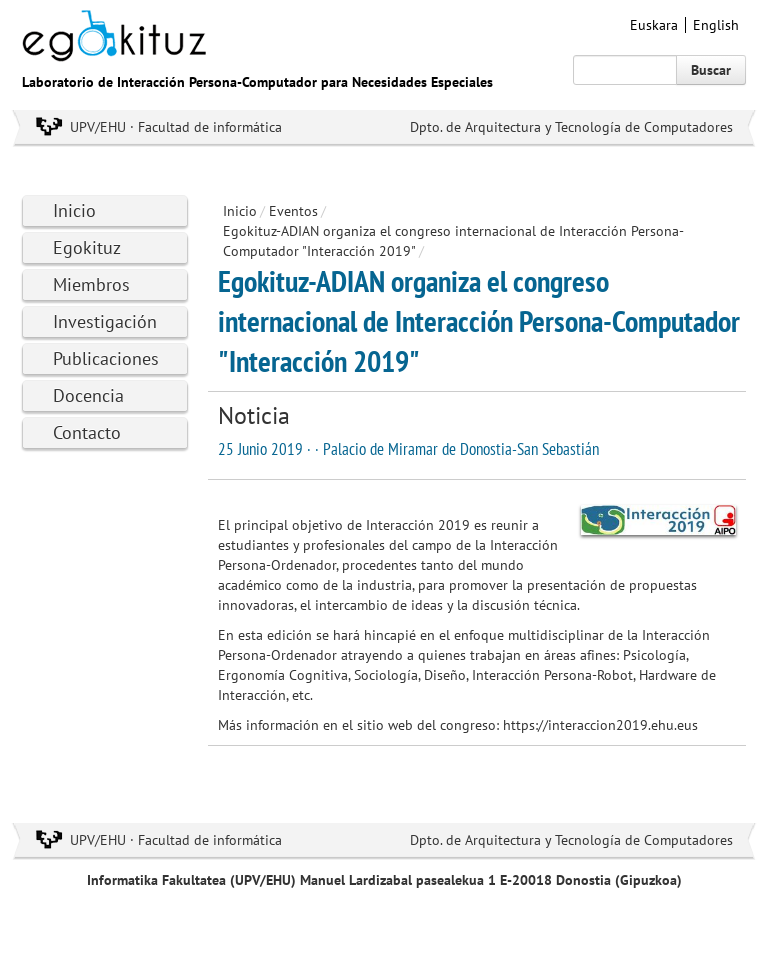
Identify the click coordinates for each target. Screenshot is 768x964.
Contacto (87, 432)
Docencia (88, 395)
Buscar (711, 70)
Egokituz (87, 247)
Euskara (654, 25)
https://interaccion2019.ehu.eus (600, 725)
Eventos (293, 211)
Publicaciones (106, 358)
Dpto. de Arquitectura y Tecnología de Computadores (571, 127)
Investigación (105, 321)
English (716, 25)
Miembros (91, 284)
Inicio (74, 210)
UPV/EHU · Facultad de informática (176, 127)
